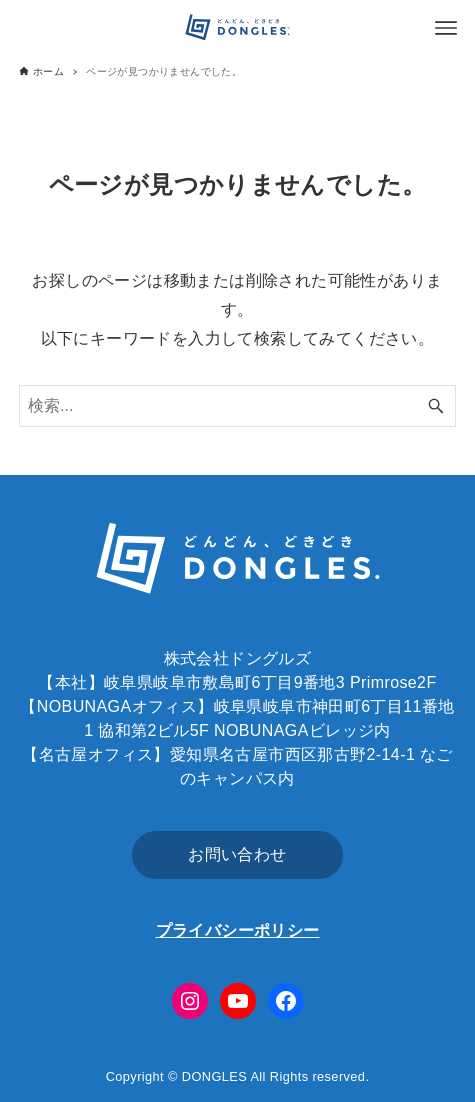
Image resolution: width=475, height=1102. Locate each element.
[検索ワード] (237, 406)
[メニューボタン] (446, 28)
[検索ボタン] (436, 406)
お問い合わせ (237, 854)
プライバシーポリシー (238, 930)
